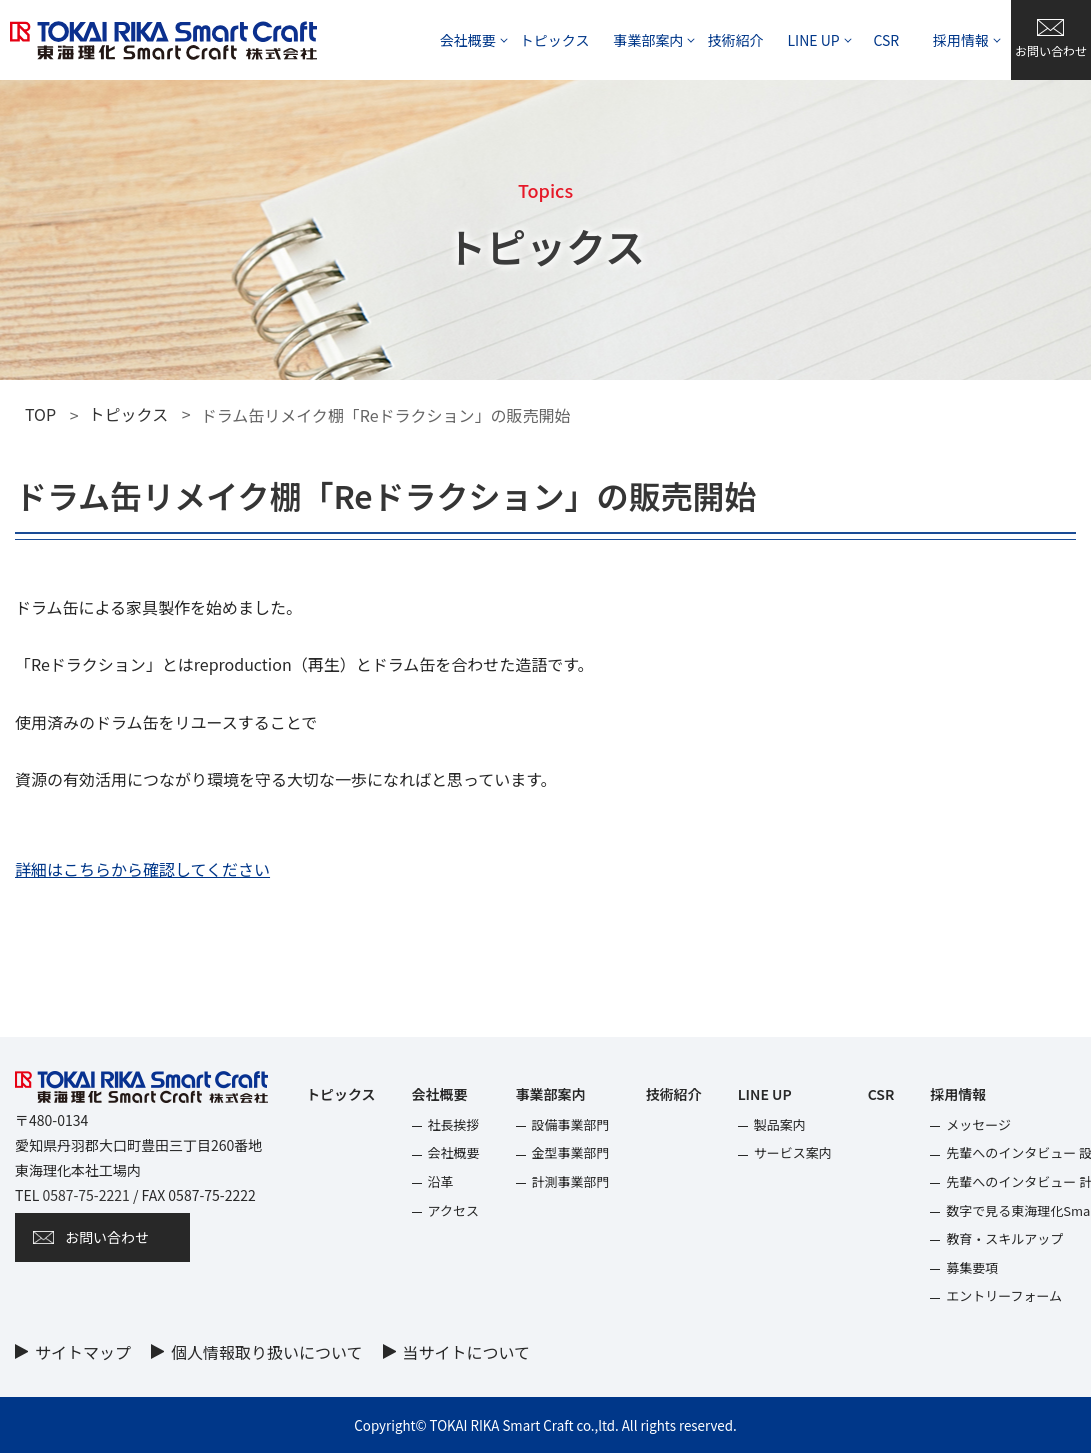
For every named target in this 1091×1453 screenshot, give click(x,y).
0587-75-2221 (85, 1195)
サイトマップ (83, 1352)
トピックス (129, 414)
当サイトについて (467, 1352)
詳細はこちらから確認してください (142, 869)
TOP (40, 414)
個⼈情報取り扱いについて (267, 1352)
